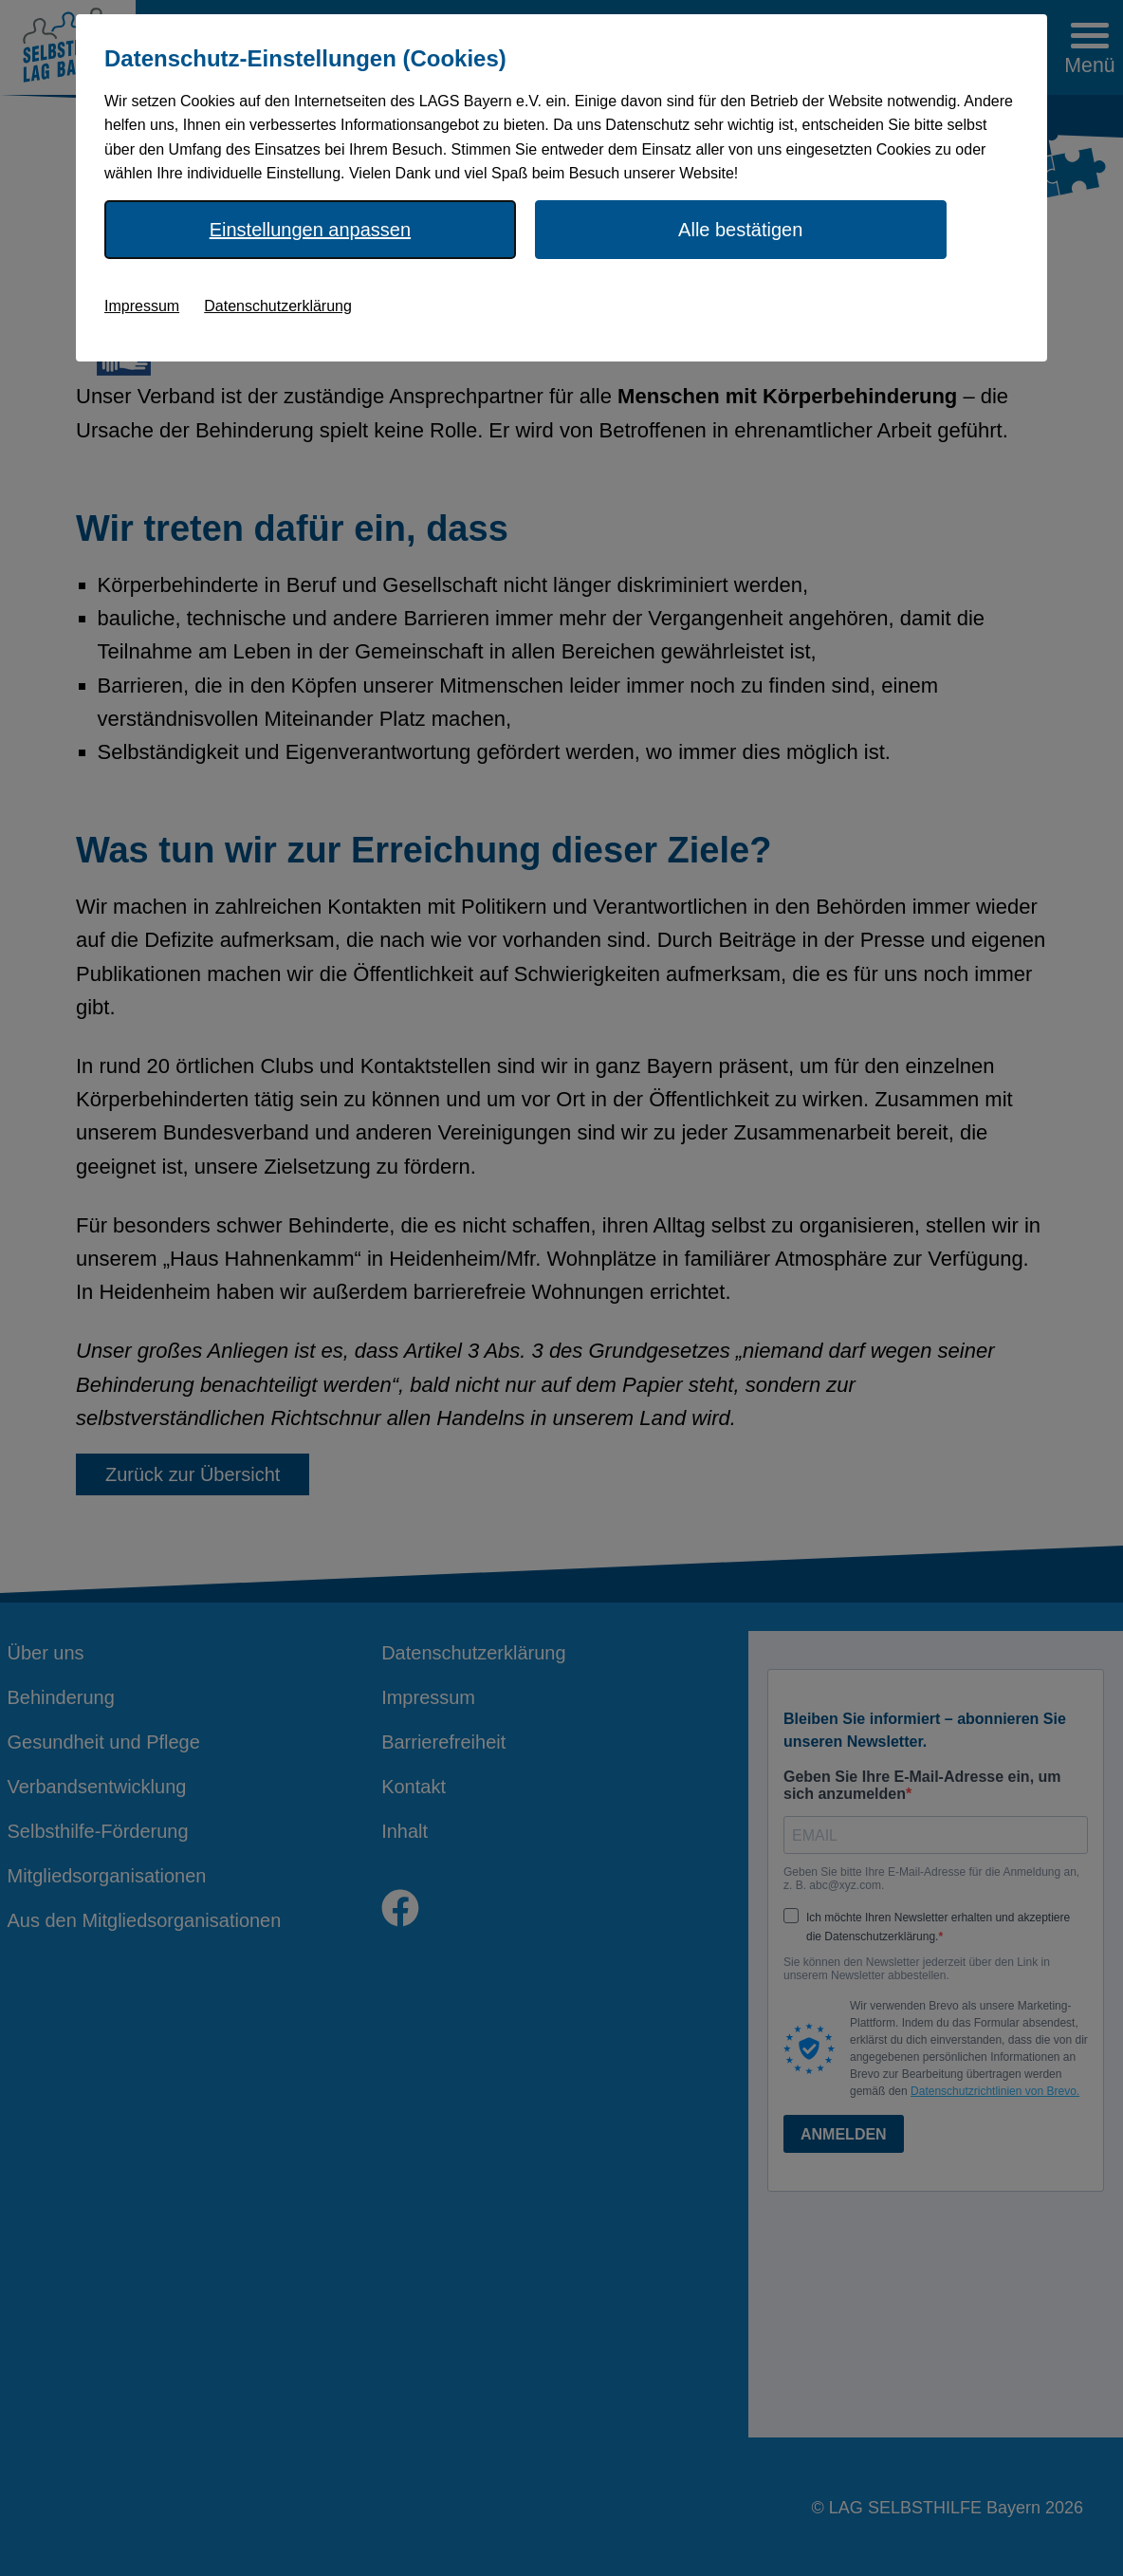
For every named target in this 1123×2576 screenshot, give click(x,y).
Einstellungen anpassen (310, 229)
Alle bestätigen (740, 229)
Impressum (141, 306)
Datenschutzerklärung (278, 306)
